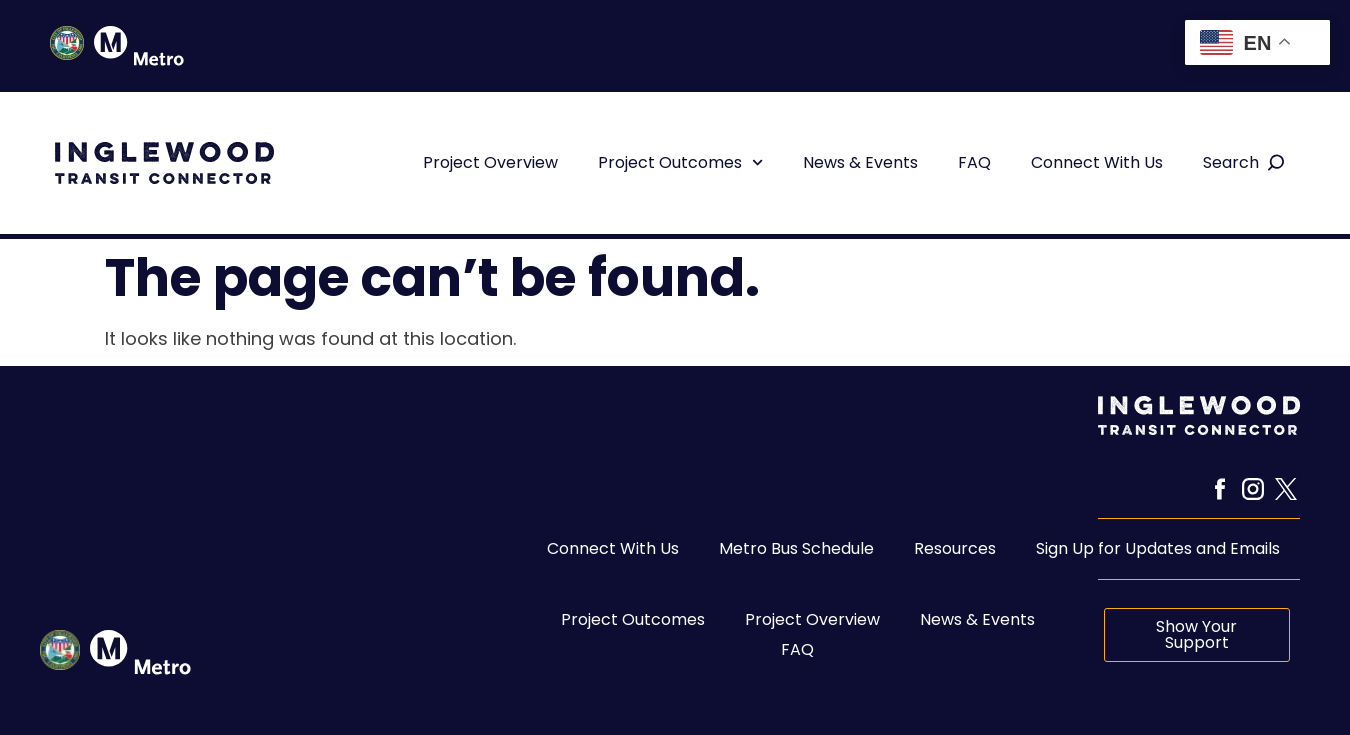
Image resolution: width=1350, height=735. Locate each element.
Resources (955, 548)
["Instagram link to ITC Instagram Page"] (1253, 489)
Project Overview (490, 162)
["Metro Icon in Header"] (139, 46)
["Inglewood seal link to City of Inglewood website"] (60, 650)
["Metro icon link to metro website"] (140, 652)
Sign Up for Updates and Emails (1158, 548)
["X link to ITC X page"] (1286, 489)
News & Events (860, 162)
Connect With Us (1097, 162)
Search (1231, 162)
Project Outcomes (680, 162)
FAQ (974, 162)
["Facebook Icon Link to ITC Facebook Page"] (1220, 489)
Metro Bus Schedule (796, 548)
